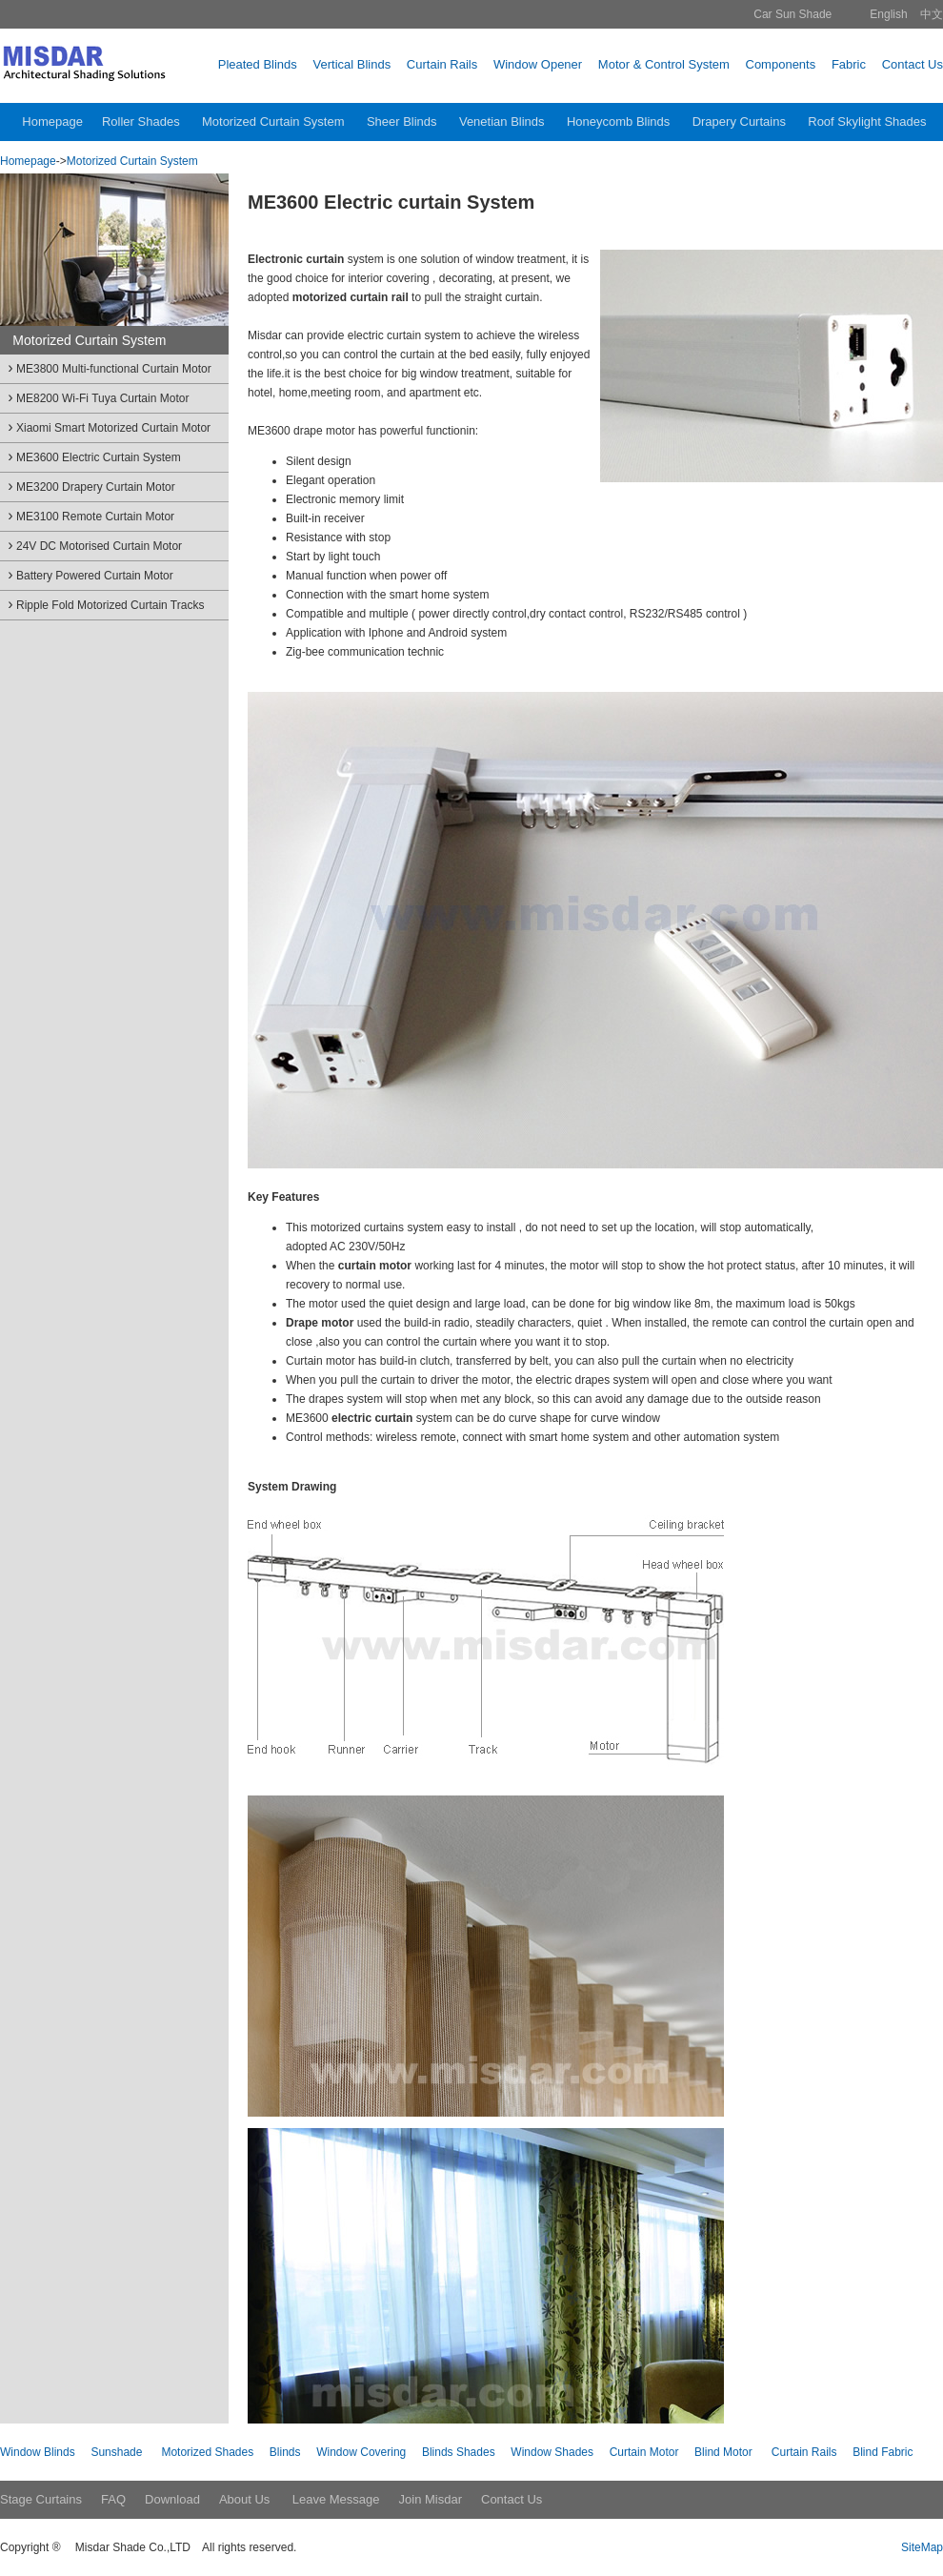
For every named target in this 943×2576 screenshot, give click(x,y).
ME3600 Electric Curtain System (93, 456)
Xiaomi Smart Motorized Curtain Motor (108, 426)
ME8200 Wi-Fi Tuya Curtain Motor (97, 397)
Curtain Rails (804, 2452)
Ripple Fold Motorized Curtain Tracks (104, 604)
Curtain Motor (644, 2452)
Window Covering (361, 2452)
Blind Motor (723, 2452)
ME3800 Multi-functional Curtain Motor (108, 367)
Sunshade (116, 2452)
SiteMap (922, 2547)
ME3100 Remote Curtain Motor (89, 515)
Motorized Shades (207, 2452)
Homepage (28, 161)
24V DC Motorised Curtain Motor (93, 545)
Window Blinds (37, 2452)
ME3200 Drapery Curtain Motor (90, 485)
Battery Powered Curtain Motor (89, 574)
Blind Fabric (883, 2452)
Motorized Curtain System (132, 161)
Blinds (285, 2452)
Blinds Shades (458, 2452)
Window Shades (552, 2452)
